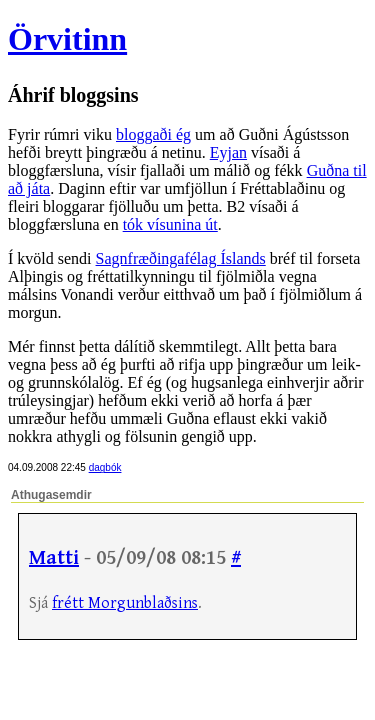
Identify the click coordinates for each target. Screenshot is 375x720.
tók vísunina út (170, 224)
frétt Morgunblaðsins (125, 603)
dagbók (105, 467)
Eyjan (228, 152)
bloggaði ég (153, 134)
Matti (54, 558)
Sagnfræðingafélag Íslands (181, 258)
